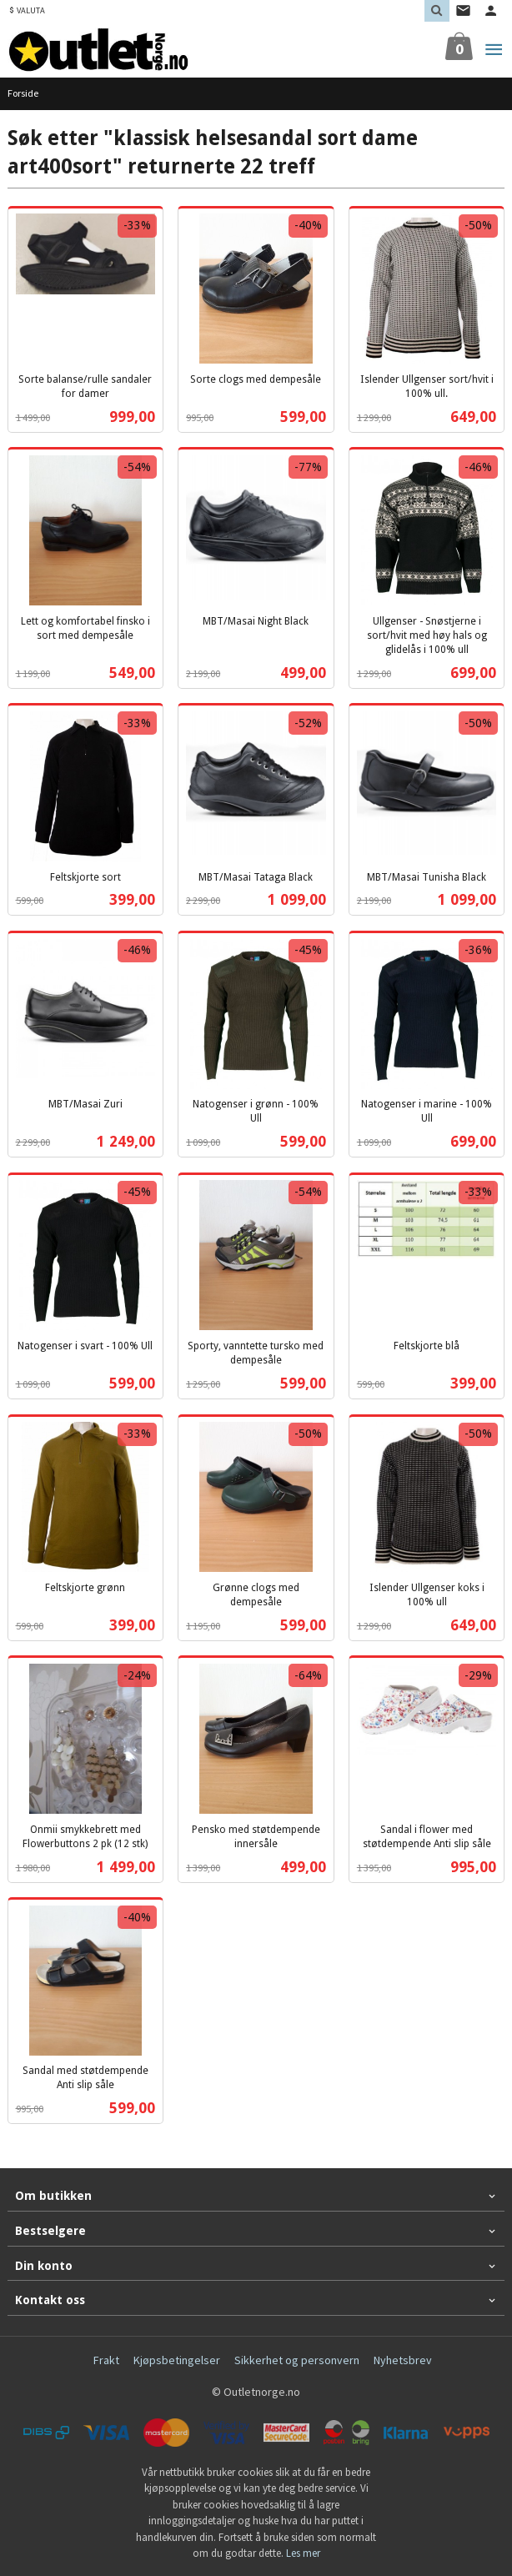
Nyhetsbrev (403, 2360)
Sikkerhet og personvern (296, 2360)
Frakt (106, 2360)
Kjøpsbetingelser (176, 2360)
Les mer (303, 2553)
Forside (23, 93)
